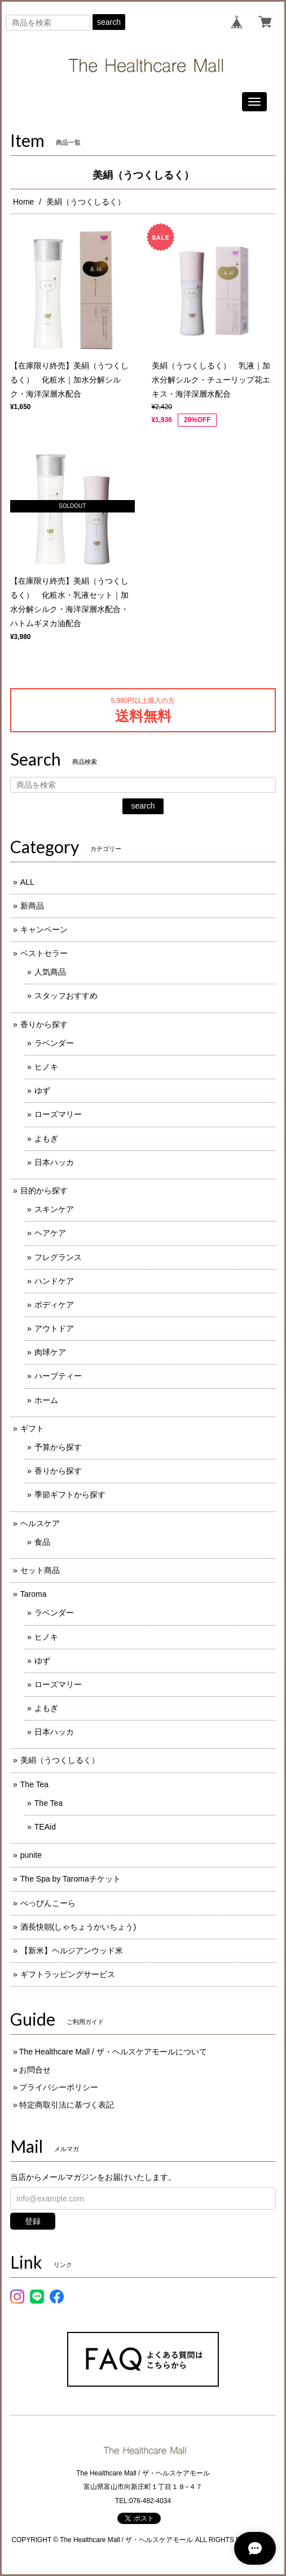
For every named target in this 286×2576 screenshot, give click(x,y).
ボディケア (54, 1304)
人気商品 (50, 971)
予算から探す (58, 1447)
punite (31, 1855)
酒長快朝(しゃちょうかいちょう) (78, 1926)
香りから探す (44, 1024)
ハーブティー (58, 1375)
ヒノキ (46, 1066)
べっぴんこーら (48, 1903)
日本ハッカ (54, 1162)
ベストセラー (44, 953)
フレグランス (58, 1257)
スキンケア (54, 1209)
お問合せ (35, 2069)
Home (23, 201)
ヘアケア (50, 1232)
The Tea (34, 1784)
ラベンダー (54, 1043)
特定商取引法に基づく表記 (66, 2104)
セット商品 (40, 1570)
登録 (33, 2221)
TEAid (45, 1826)
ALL (27, 882)
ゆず (42, 1090)
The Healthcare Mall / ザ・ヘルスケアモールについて (113, 2051)
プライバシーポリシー (58, 2087)
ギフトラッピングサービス (67, 1974)
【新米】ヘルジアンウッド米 (71, 1950)
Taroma (33, 1593)
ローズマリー (58, 1114)
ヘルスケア (40, 1523)
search (109, 22)
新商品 (32, 905)
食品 (42, 1542)
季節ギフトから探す (69, 1494)
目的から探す (44, 1190)
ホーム (46, 1400)
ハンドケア (54, 1280)
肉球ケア (50, 1352)
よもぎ (46, 1138)
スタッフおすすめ (66, 995)
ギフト (32, 1428)
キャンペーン (44, 929)
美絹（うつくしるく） (59, 1760)
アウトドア (54, 1328)
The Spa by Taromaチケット (70, 1878)
